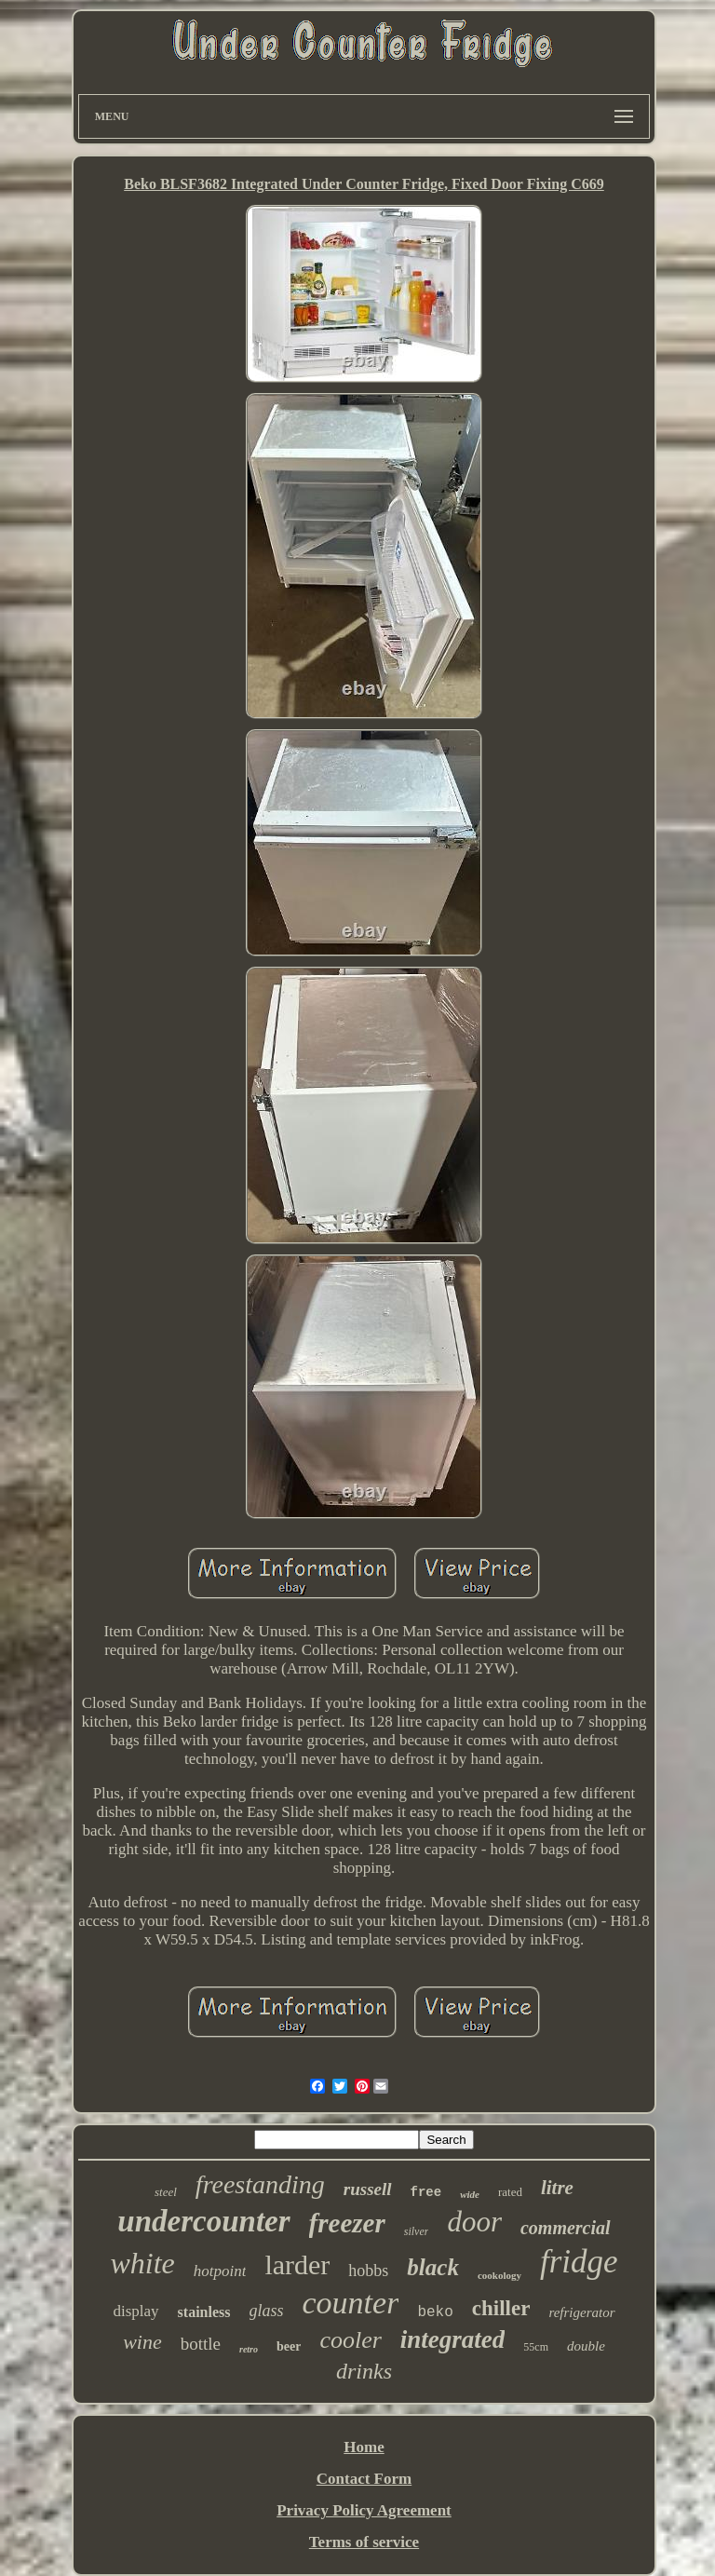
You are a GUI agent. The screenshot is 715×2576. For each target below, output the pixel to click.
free (426, 2192)
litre (557, 2187)
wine (142, 2341)
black (433, 2267)
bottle (201, 2343)
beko (434, 2312)
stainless (204, 2312)
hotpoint (220, 2271)
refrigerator (581, 2312)
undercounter (203, 2221)
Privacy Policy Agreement (364, 2510)
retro (248, 2349)
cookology (499, 2275)
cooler (350, 2339)
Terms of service (364, 2542)
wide (469, 2194)
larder (297, 2264)
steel (166, 2192)
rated (510, 2192)
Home (364, 2447)
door (474, 2221)
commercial (565, 2227)
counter (351, 2302)
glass (267, 2310)
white (142, 2263)
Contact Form (364, 2479)
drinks (364, 2371)
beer (289, 2346)
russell (368, 2189)
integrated (453, 2339)
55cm (535, 2346)
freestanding (260, 2184)
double (586, 2346)
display (135, 2311)
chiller (501, 2308)
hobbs (368, 2270)
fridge (579, 2262)
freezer (347, 2223)
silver (416, 2231)
